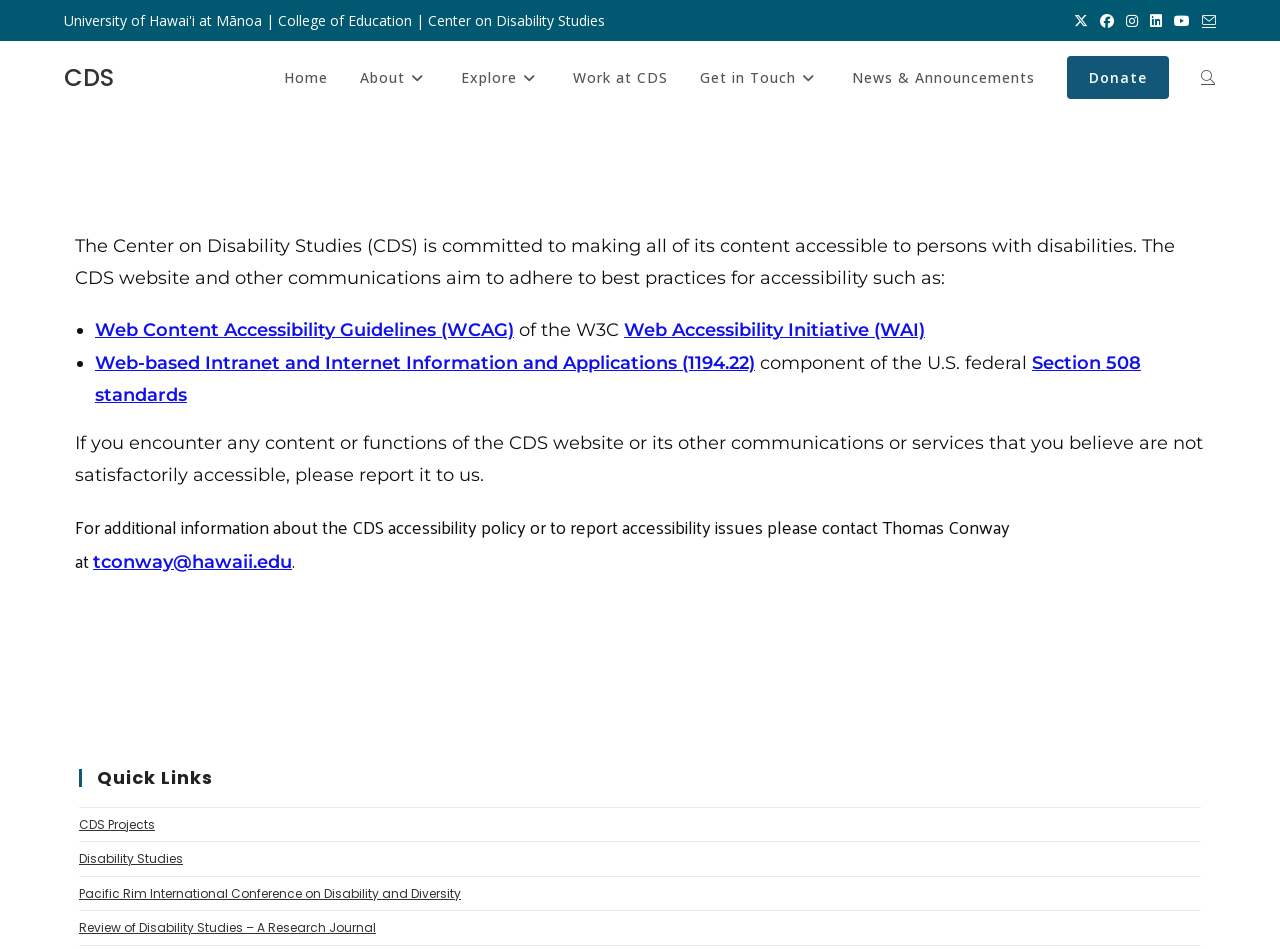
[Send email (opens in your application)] (1206, 21)
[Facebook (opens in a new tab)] (1107, 21)
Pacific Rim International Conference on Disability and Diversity (270, 893)
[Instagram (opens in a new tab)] (1132, 21)
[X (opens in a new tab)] (1081, 21)
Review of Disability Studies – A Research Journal (227, 927)
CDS (89, 77)
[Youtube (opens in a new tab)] (1182, 21)
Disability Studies (131, 858)
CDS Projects (117, 824)
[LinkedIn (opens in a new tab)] (1156, 21)
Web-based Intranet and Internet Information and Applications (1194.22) (425, 363)
